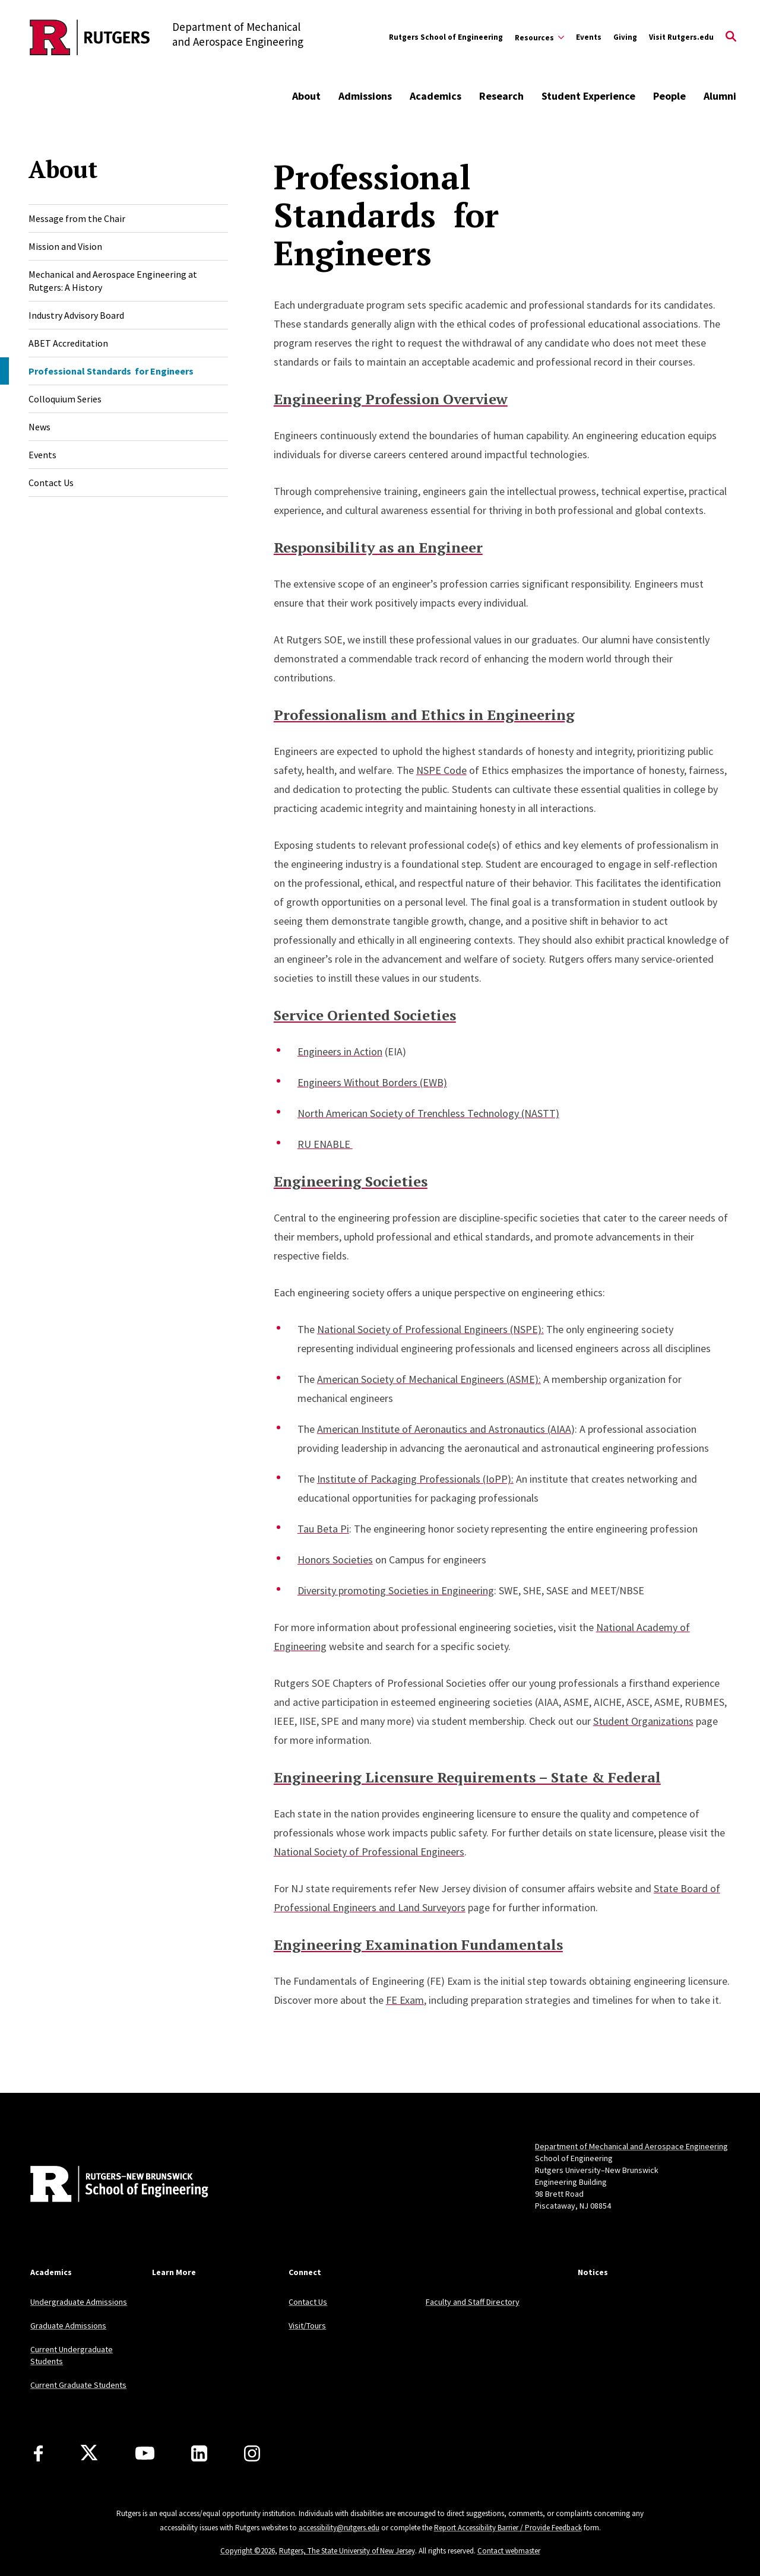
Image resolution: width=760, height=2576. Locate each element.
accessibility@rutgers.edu (339, 2528)
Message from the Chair (76, 218)
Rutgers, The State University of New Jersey (347, 2551)
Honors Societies (335, 1559)
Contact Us (51, 482)
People (669, 96)
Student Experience (588, 96)
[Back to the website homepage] (90, 37)
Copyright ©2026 (247, 2551)
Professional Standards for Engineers (111, 371)
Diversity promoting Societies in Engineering (395, 1590)
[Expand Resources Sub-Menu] (539, 37)
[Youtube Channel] (144, 2453)
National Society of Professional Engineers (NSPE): (430, 1329)
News (39, 427)
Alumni (720, 96)
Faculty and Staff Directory (473, 2301)
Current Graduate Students (78, 2385)
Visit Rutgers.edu (681, 37)
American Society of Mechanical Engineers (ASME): (429, 1379)
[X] (89, 2453)
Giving (625, 37)
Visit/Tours (307, 2325)
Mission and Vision (65, 246)
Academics (435, 96)
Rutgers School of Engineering (446, 37)
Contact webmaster (508, 2551)
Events (588, 37)
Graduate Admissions (68, 2325)
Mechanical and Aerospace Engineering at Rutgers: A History (112, 280)
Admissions (365, 96)
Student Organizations (643, 1721)
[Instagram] (252, 2453)
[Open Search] (731, 37)
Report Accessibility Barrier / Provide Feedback (508, 2528)
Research (501, 96)
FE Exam (405, 2000)
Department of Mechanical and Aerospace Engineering (631, 2146)
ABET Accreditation (68, 343)
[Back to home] (108, 2185)
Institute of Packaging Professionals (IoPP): (415, 1479)
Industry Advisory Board (76, 315)
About (306, 96)
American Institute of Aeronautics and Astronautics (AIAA (444, 1429)
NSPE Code (441, 770)
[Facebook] (38, 2453)
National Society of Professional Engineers (369, 1851)
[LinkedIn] (199, 2453)
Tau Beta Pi (323, 1529)
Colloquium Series (65, 399)
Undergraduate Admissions (78, 2301)
